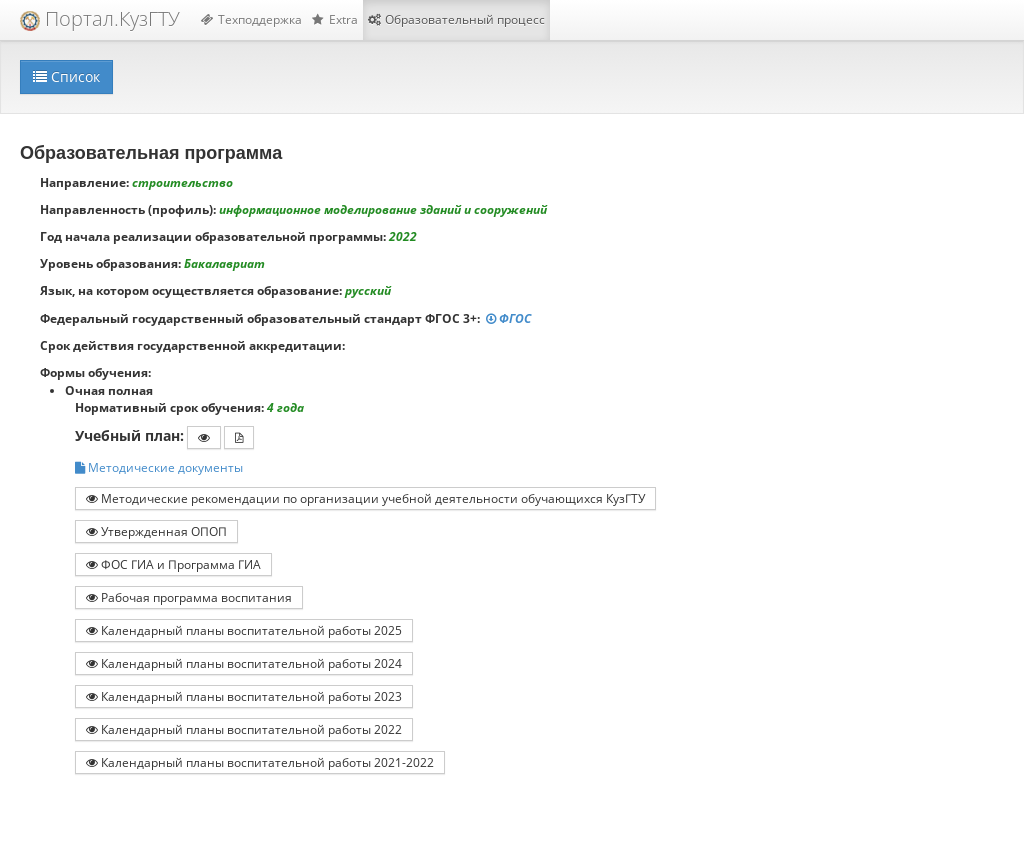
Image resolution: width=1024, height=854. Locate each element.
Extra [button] (335, 19)
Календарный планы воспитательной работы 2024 (244, 663)
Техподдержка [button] (251, 19)
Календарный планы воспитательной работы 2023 (244, 696)
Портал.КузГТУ (100, 18)
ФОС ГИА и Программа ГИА (173, 564)
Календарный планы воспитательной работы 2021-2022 (260, 762)
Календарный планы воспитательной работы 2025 (244, 630)
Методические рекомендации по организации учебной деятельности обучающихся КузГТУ (365, 498)
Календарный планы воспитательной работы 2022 (244, 729)
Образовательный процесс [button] (456, 19)
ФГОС (510, 318)
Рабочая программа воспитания (189, 597)
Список (66, 76)
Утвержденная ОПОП (156, 531)
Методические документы (159, 467)
